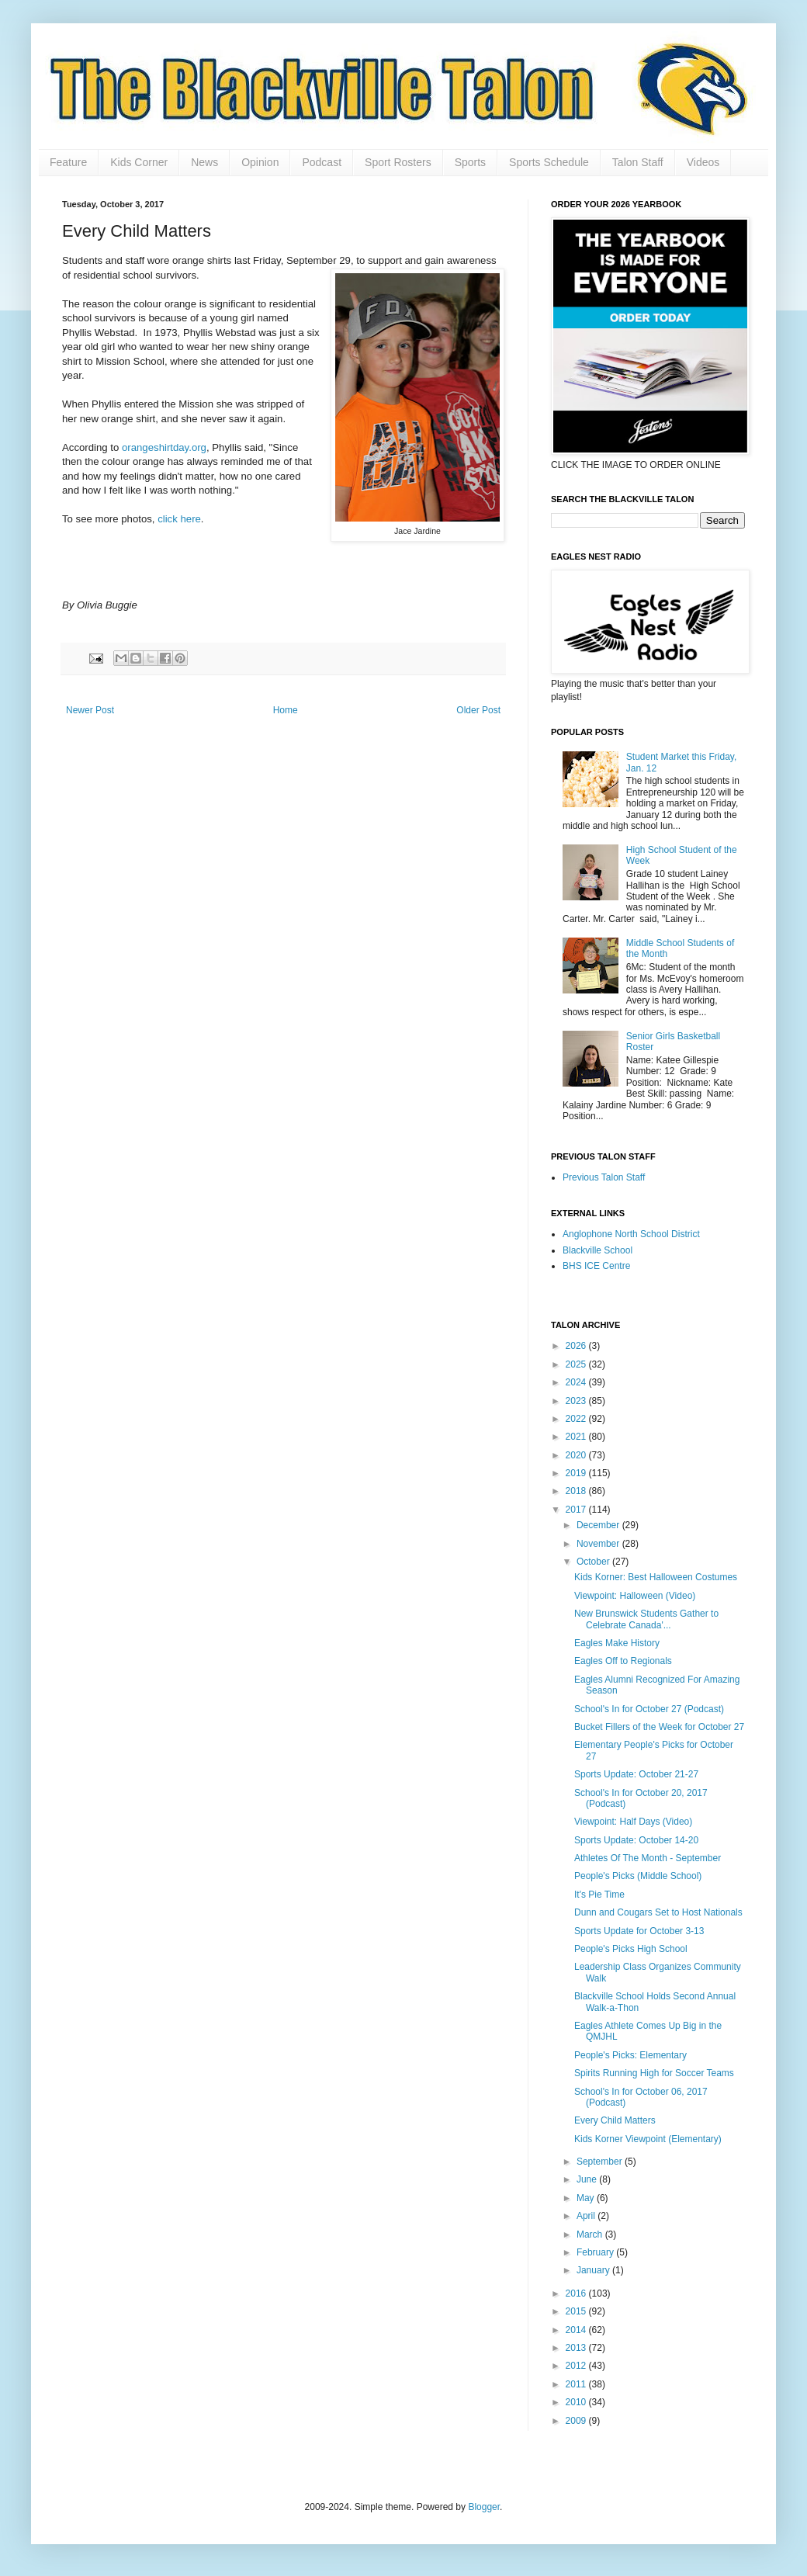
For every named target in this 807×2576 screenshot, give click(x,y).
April (587, 2215)
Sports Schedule (549, 162)
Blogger (484, 2506)
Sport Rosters (398, 162)
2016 (577, 2293)
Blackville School (597, 1250)
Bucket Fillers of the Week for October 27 (659, 1726)
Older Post (478, 710)
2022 (577, 1418)
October (594, 1561)
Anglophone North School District (631, 1234)
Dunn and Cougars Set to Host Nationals (658, 1912)
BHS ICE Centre (596, 1265)
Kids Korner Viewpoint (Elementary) (648, 2139)
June (588, 2179)
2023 (577, 1400)
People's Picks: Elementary (630, 2055)
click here (179, 519)
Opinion (260, 162)
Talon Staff (637, 162)
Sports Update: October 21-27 (636, 1774)
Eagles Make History (617, 1643)
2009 (577, 2420)
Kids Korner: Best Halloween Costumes (655, 1577)
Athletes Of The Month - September (647, 1858)
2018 (577, 1491)
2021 (577, 1436)
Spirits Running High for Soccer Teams (654, 2073)
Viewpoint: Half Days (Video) (633, 1821)
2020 (577, 1455)
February (596, 2252)
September (601, 2161)
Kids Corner (139, 162)
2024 (577, 1382)
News (204, 162)
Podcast (321, 162)
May (587, 2198)
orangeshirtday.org (162, 447)
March (591, 2234)
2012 (577, 2365)
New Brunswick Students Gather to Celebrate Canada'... (646, 1619)
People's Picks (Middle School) (637, 1875)
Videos (703, 162)
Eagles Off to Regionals (623, 1661)
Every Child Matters (615, 2120)
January (594, 2270)
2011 (577, 2384)
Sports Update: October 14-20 (636, 1840)
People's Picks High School (631, 1948)
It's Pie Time (599, 1894)
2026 (577, 1345)
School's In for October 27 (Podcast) (649, 1709)
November (599, 1543)
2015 (577, 2311)
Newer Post (90, 710)
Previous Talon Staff (604, 1177)
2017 (577, 1509)
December (599, 1525)
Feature (68, 162)
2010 (577, 2402)
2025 (577, 1364)
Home (285, 710)
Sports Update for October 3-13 (639, 1931)
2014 (577, 2330)
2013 (577, 2347)
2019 (577, 1473)
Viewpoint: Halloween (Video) (634, 1595)
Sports (470, 162)
